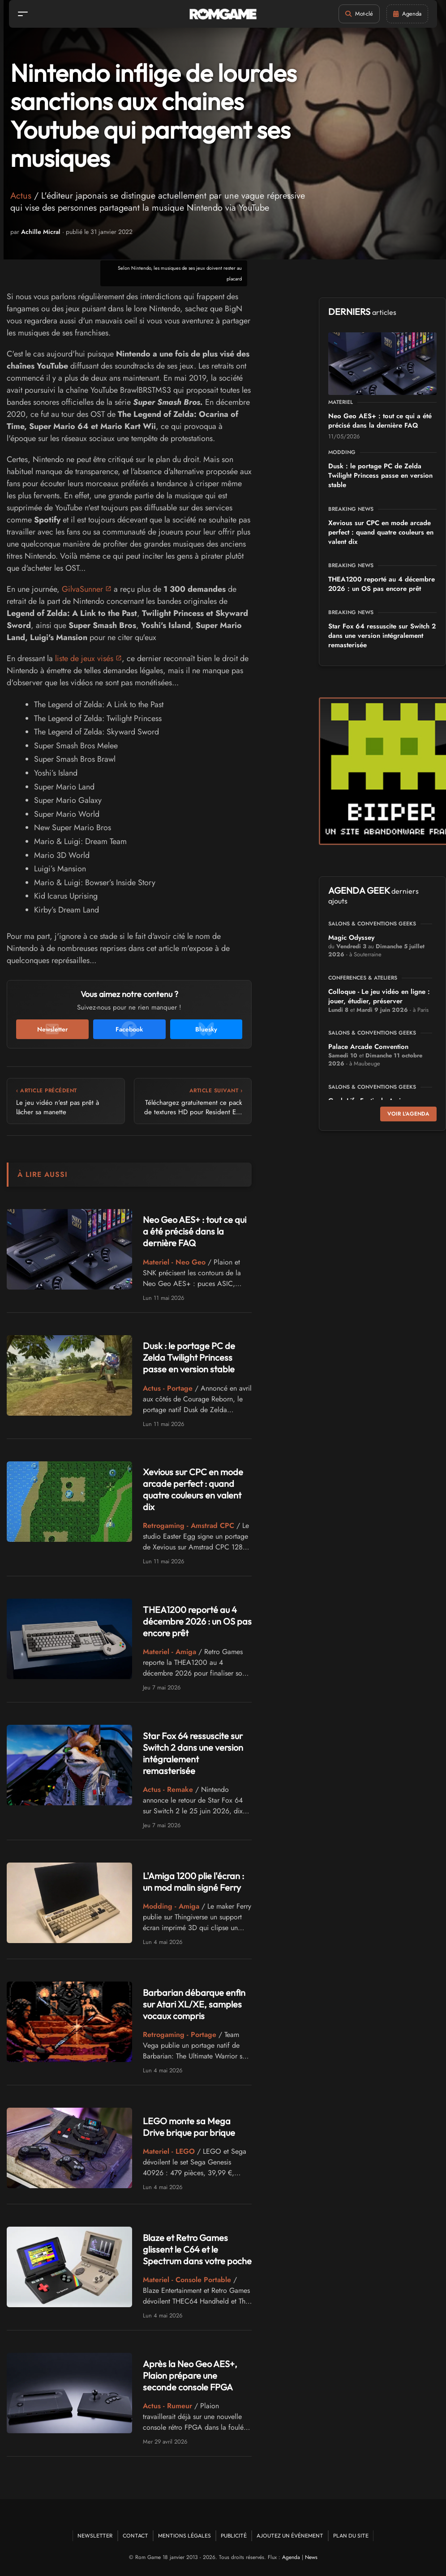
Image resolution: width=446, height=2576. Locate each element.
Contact (135, 2535)
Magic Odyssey (351, 937)
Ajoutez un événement (290, 2535)
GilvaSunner (82, 589)
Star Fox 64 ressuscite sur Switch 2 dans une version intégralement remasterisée (193, 1753)
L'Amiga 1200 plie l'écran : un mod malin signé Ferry (193, 1881)
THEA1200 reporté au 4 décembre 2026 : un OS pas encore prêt (197, 1621)
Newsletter (95, 2535)
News (311, 2557)
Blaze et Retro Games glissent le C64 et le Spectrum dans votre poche (197, 2249)
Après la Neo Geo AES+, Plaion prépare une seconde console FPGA (190, 2375)
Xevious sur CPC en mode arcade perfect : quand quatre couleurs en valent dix (193, 1489)
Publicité (234, 2535)
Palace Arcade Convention (368, 1047)
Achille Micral (40, 231)
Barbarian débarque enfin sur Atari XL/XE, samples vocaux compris (194, 2004)
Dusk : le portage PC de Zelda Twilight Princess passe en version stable (189, 1357)
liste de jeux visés (84, 658)
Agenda (291, 2557)
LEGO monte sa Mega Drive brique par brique (189, 2126)
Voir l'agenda (408, 1114)
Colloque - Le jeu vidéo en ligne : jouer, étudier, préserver (379, 996)
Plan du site (351, 2535)
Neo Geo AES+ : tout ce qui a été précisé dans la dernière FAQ (194, 1231)
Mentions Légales (184, 2535)
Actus (20, 195)
